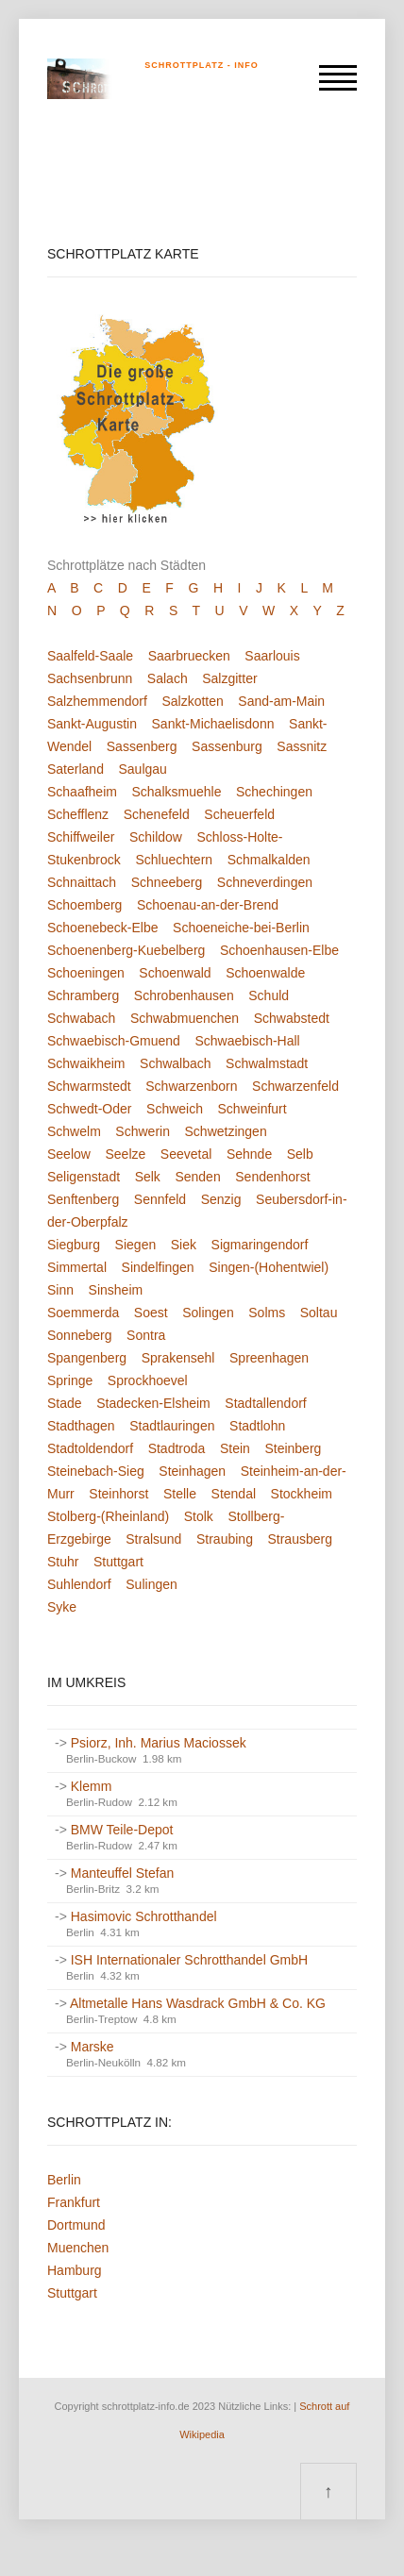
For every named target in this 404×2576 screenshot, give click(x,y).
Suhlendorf (79, 1584)
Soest (151, 1312)
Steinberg (292, 1448)
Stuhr (62, 1561)
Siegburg (73, 1244)
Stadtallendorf (265, 1403)
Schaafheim (82, 791)
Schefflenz (78, 814)
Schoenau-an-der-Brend (207, 904)
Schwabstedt (291, 1018)
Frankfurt (73, 2202)
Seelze (125, 1154)
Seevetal (185, 1154)
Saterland (75, 769)
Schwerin (142, 1131)
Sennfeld (160, 1199)
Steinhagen (192, 1471)
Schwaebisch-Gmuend (113, 1040)
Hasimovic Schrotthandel (144, 1916)
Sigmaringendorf (260, 1244)
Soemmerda (83, 1312)
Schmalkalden (269, 859)
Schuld (268, 995)
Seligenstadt (83, 1176)
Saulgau (143, 769)
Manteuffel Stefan (122, 1873)
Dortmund (76, 2225)
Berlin (64, 2179)
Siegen (136, 1244)
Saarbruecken (189, 655)
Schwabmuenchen (184, 1018)
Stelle (179, 1493)
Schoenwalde (265, 972)
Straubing (224, 1539)
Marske (92, 2046)
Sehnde (249, 1154)
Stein (235, 1448)
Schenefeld (157, 814)
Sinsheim (116, 1289)
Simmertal (77, 1267)
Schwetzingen (226, 1131)
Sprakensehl (178, 1357)
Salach (167, 678)
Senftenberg (83, 1199)
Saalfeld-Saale (90, 655)
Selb (300, 1154)
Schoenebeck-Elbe (103, 927)
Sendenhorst (272, 1176)
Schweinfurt (252, 1108)
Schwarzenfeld (295, 1086)
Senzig (221, 1199)
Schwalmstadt (267, 1063)
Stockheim (301, 1493)
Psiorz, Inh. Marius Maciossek (158, 1742)
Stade (64, 1403)
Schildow (155, 837)
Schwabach (81, 1018)
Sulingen (151, 1584)
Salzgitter (229, 678)
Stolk (198, 1516)
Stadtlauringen (171, 1425)
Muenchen (78, 2247)
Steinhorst (118, 1493)
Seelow (69, 1154)
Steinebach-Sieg (95, 1471)
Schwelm (74, 1131)
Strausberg (299, 1539)
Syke (61, 1606)
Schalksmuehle (177, 791)
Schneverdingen (264, 882)
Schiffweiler (80, 837)
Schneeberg (167, 882)
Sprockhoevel (148, 1380)
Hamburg (74, 2270)
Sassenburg (227, 746)
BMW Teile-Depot (122, 1829)
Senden (197, 1176)
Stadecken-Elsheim (153, 1403)
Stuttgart (118, 1561)
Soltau (319, 1312)
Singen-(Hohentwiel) (268, 1267)
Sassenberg (142, 746)
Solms (266, 1312)
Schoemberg (84, 904)
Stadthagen (81, 1425)
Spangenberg (86, 1357)
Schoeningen (86, 972)
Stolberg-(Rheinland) (108, 1516)
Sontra (145, 1335)
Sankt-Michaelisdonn (213, 723)
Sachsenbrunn (89, 678)
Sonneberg (79, 1335)
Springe (70, 1380)
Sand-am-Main (281, 701)
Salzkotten (192, 701)
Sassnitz (302, 746)
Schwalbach (175, 1063)
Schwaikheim (86, 1063)
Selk (147, 1176)
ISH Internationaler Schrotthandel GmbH (189, 1959)
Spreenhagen (269, 1357)
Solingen (208, 1312)
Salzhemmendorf (97, 701)
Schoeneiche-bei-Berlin (241, 927)
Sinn (60, 1289)
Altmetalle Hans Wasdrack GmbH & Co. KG (198, 2003)
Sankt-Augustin (92, 723)
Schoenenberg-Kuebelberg (126, 950)
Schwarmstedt (89, 1086)
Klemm (91, 1786)
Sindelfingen (158, 1267)
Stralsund (153, 1539)
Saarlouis (271, 655)
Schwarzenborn (191, 1086)
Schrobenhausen (184, 995)
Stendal (233, 1493)
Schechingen (274, 791)
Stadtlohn (257, 1425)
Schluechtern (173, 859)
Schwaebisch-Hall (246, 1040)
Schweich (174, 1108)
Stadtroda (177, 1448)
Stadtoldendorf (90, 1448)
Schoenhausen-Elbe (279, 950)
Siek (183, 1244)
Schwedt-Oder (89, 1108)
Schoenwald (174, 972)
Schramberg (83, 995)
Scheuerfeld (239, 814)
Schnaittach (81, 882)
